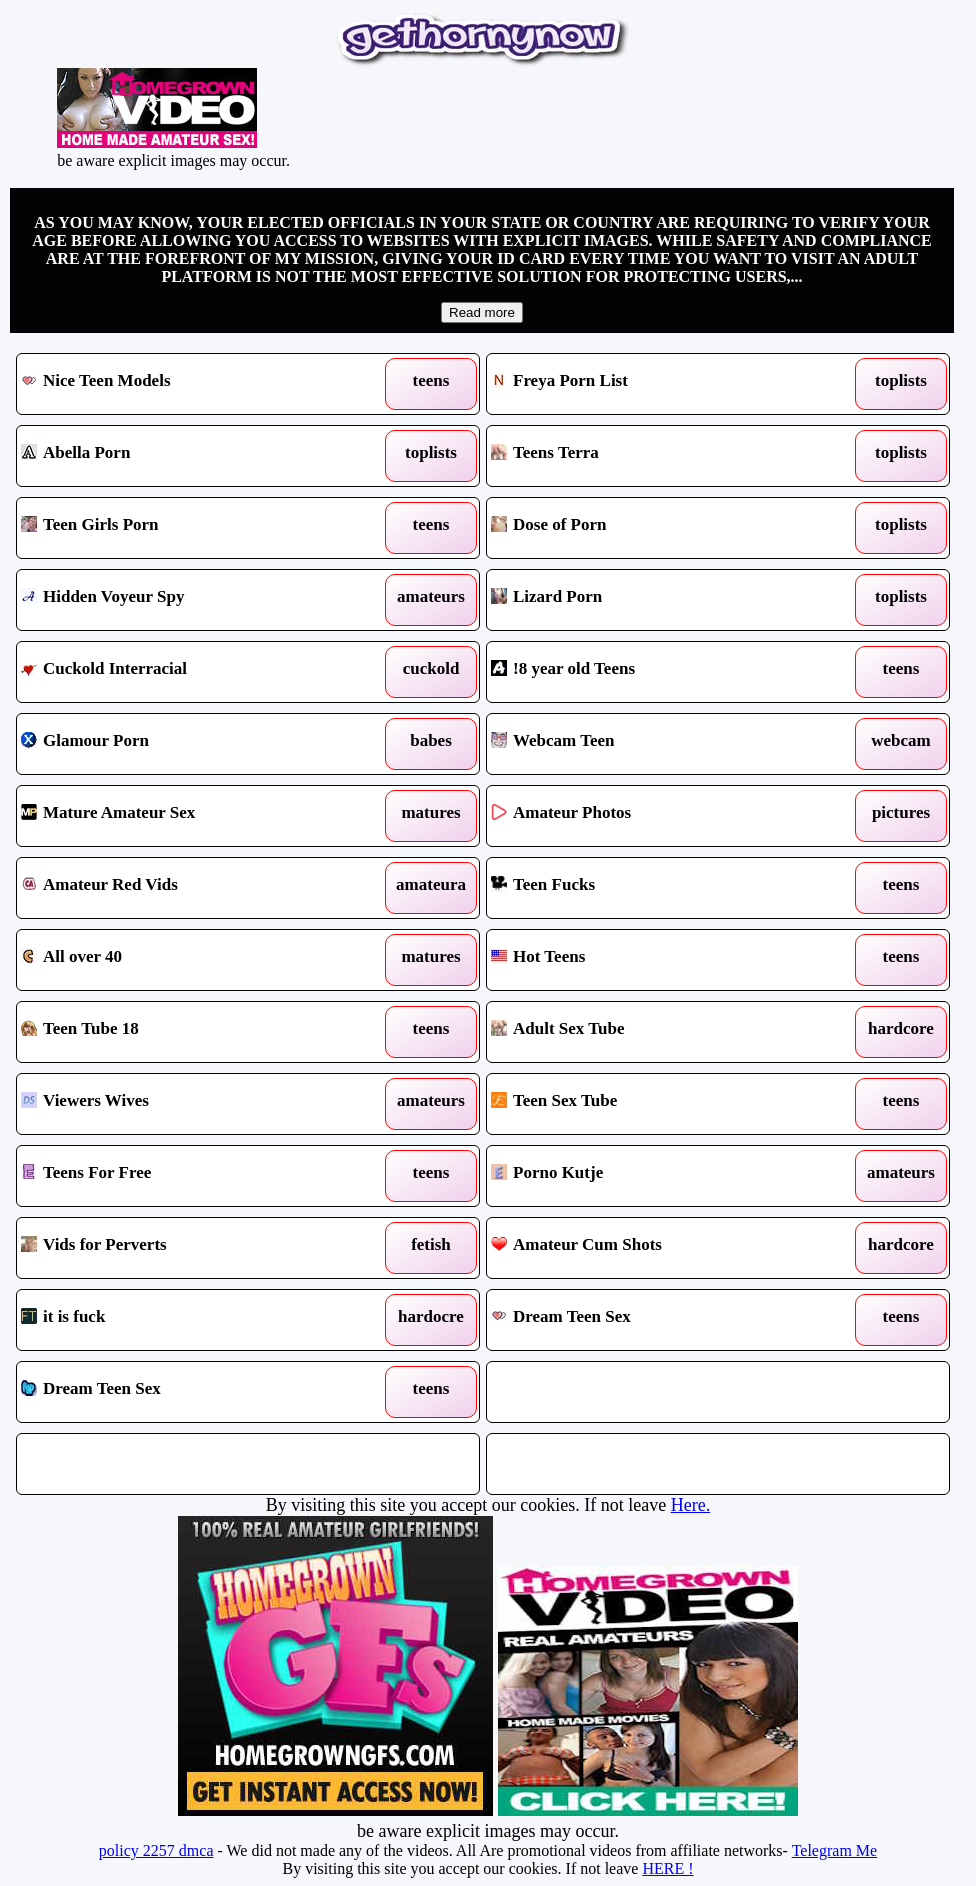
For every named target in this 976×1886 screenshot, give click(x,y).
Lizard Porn (657, 600)
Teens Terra (657, 456)
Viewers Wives (187, 1104)
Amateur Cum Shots (657, 1248)
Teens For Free (187, 1176)
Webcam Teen (657, 744)
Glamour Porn (187, 744)
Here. (690, 1505)
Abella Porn (187, 456)
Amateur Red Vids (187, 888)
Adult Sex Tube (657, 1032)
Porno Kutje (657, 1176)
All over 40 (187, 960)
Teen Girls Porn (187, 528)
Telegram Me (835, 1850)
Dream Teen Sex (657, 1320)
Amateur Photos (657, 816)
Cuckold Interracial (187, 672)
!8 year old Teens (657, 672)
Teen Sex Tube (657, 1104)
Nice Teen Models (187, 384)
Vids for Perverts (187, 1248)
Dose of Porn (657, 528)
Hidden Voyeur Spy (187, 600)
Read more (482, 312)
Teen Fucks (657, 888)
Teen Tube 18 (187, 1032)
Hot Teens (657, 960)
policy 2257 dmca (156, 1850)
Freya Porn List (657, 384)
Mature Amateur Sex (187, 816)
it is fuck (187, 1320)
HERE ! (667, 1868)
